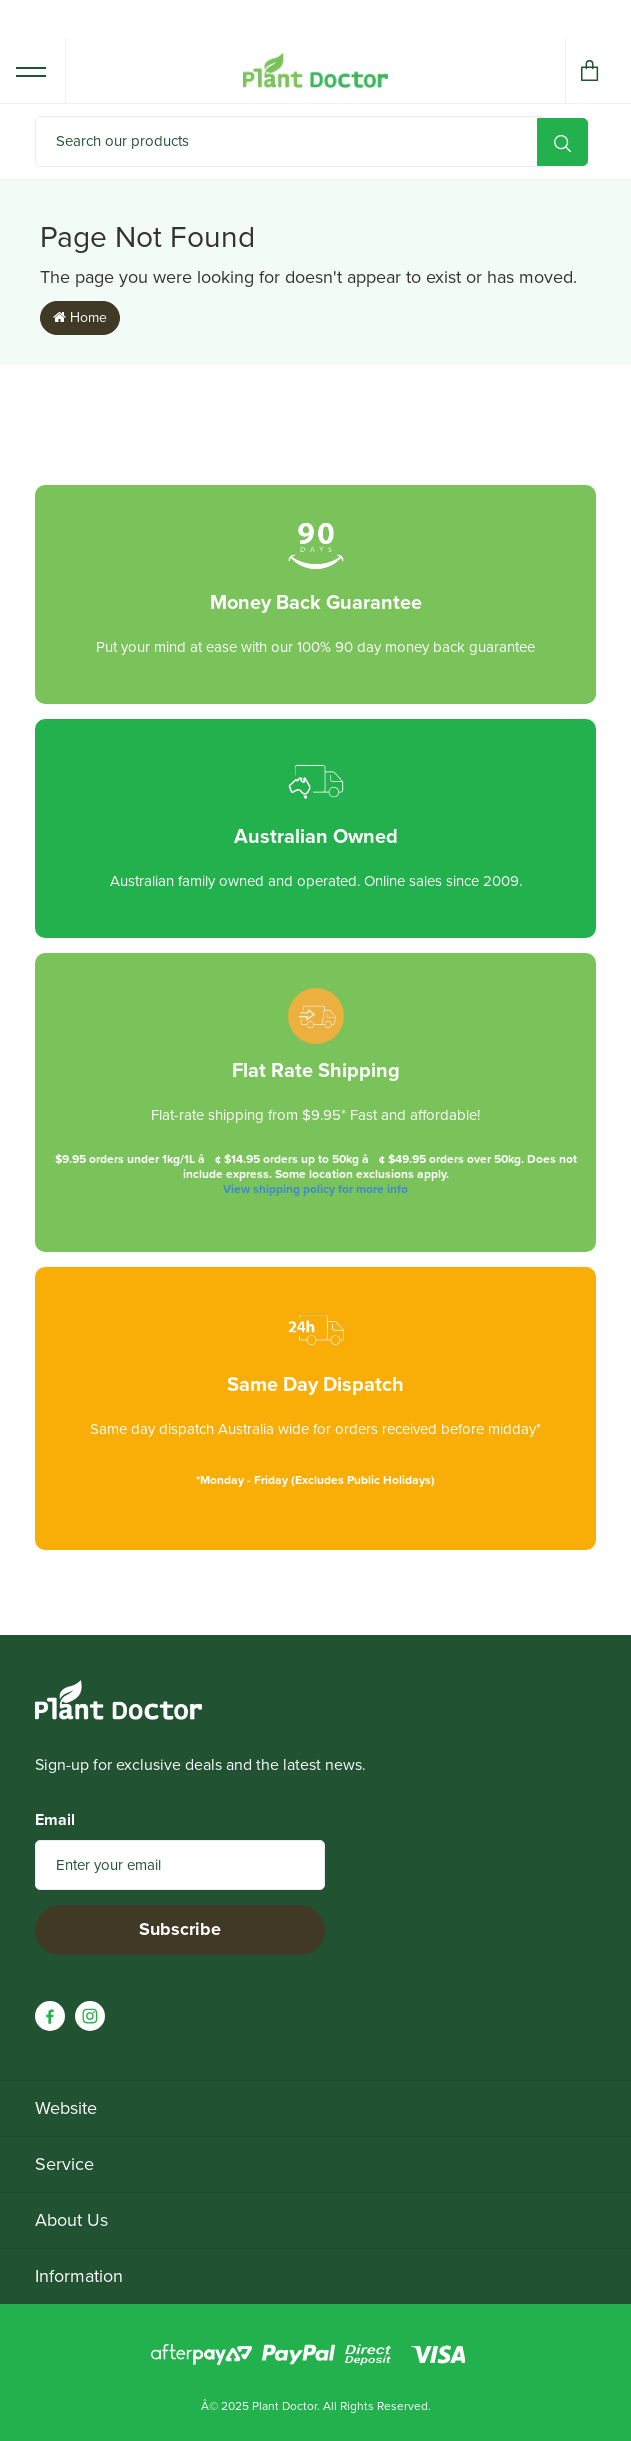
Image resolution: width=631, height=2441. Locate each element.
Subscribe (180, 1929)
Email (55, 1820)
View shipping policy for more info (315, 1189)
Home (80, 317)
